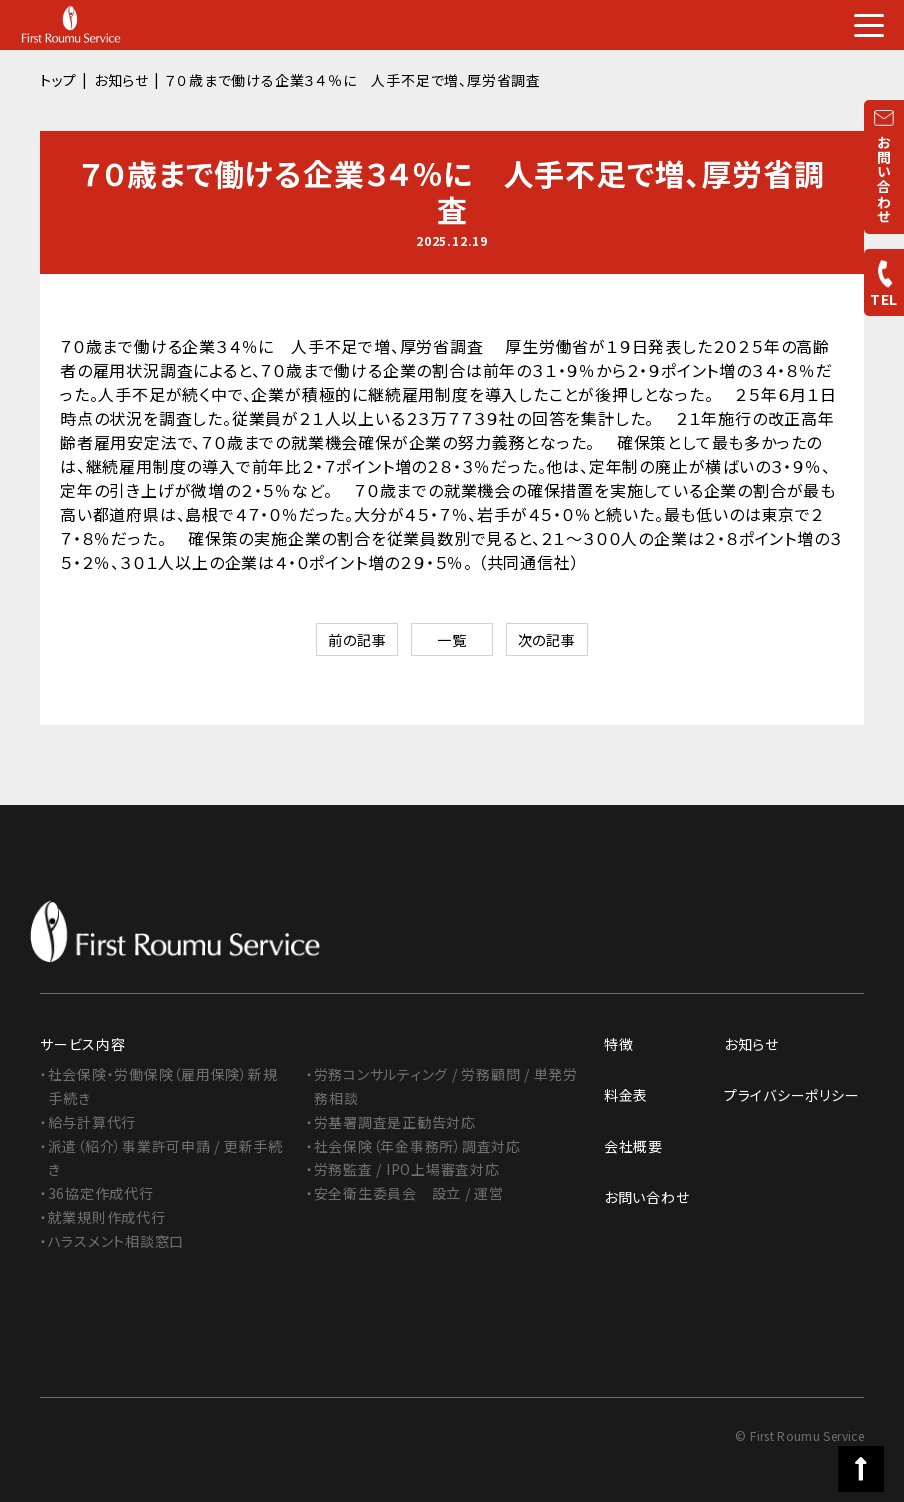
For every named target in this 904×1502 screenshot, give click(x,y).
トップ (58, 80)
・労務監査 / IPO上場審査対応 (403, 1170)
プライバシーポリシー (792, 1096)
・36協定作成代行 (97, 1194)
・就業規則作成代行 (103, 1218)
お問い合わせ (647, 1198)
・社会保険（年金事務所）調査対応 (414, 1146)
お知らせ (121, 80)
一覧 (452, 641)
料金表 (626, 1096)
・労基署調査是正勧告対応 (391, 1122)
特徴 (619, 1045)
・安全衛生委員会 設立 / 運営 (405, 1194)
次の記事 (561, 641)
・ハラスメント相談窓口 (112, 1241)
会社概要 (633, 1147)
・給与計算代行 (88, 1122)
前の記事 (343, 641)
